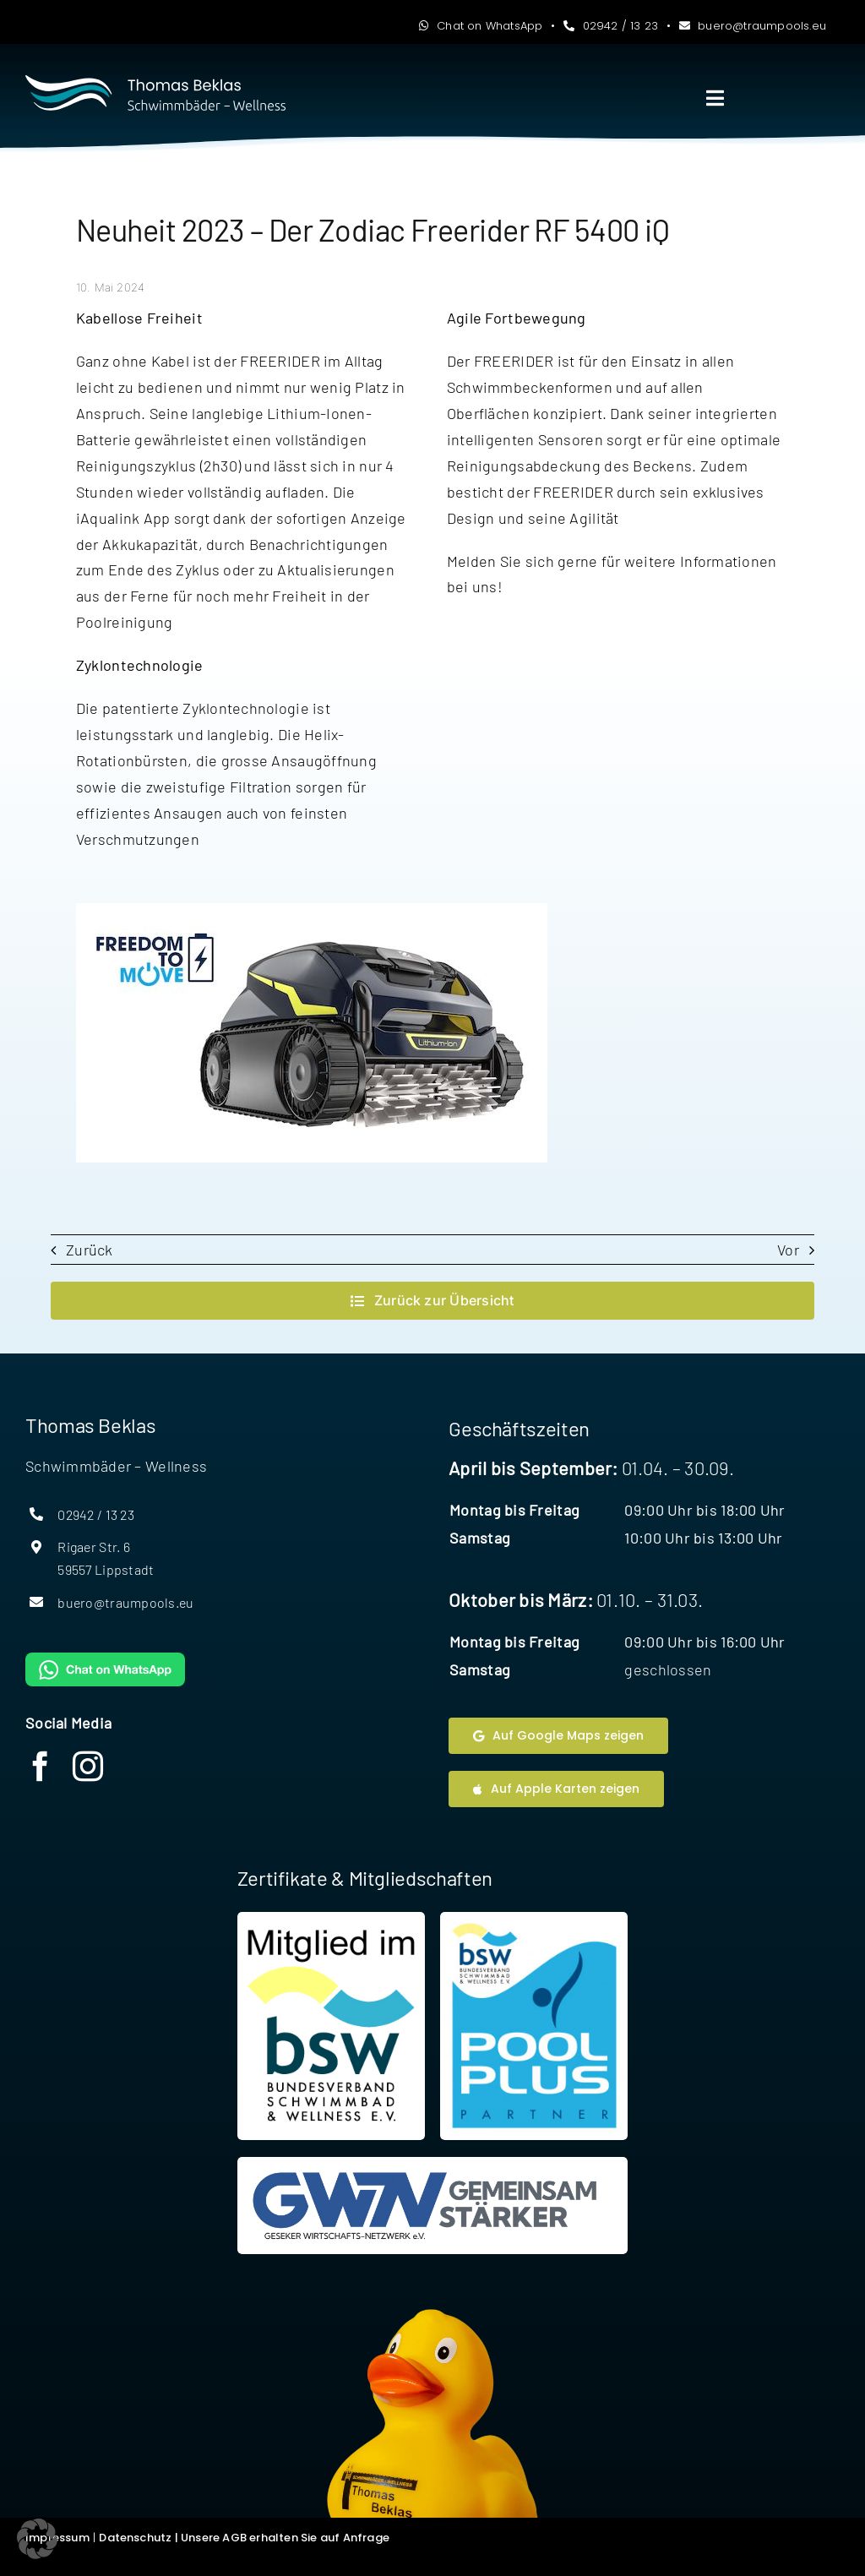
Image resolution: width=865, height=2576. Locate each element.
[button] (37, 2539)
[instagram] (88, 1766)
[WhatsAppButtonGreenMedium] (105, 1660)
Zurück (89, 1249)
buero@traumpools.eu (753, 26)
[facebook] (40, 1766)
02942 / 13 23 (610, 26)
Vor (788, 1249)
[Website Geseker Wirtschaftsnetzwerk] (432, 2206)
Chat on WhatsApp (480, 26)
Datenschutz (135, 2538)
